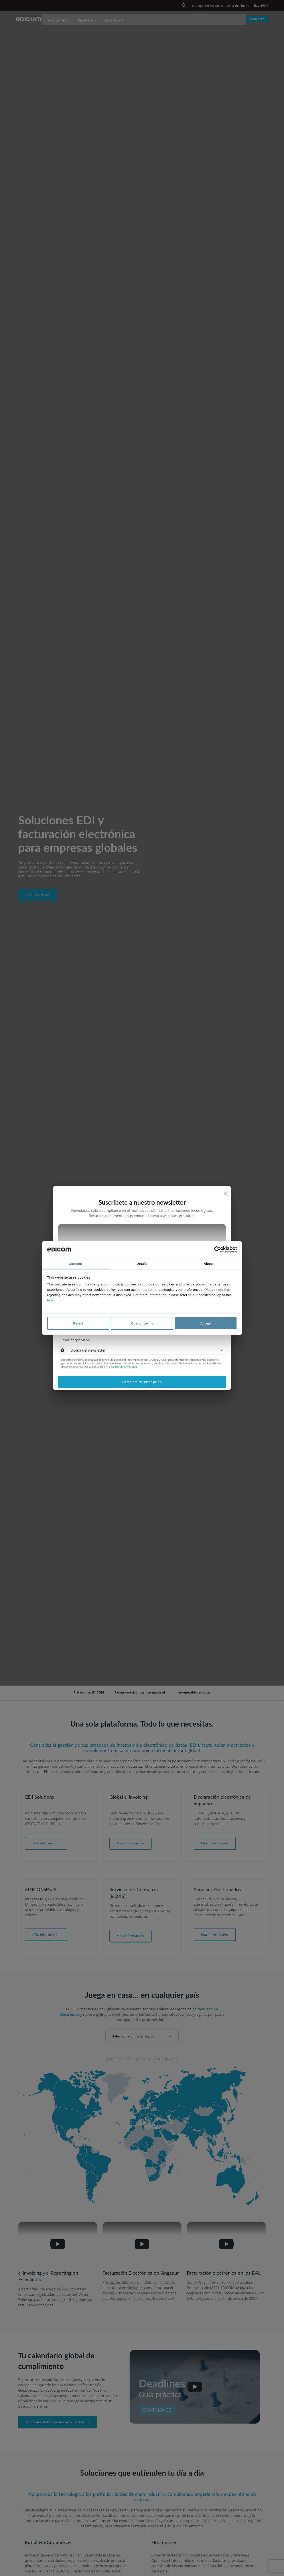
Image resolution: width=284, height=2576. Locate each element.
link (50, 1300)
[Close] (226, 1193)
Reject (78, 1323)
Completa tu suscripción (142, 1382)
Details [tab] (142, 1263)
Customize (142, 1323)
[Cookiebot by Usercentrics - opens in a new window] (217, 1249)
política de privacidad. (124, 1367)
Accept (205, 1323)
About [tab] (208, 1263)
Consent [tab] (75, 1263)
